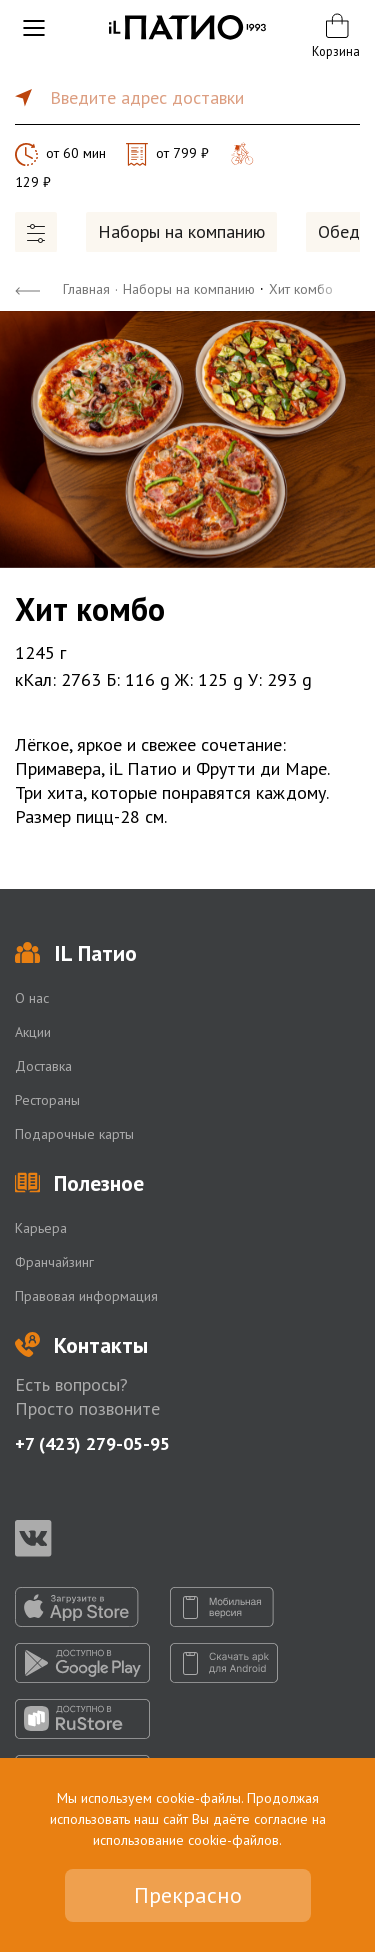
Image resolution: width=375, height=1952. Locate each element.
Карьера (41, 1228)
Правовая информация (86, 1296)
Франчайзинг (54, 1262)
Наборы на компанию (181, 231)
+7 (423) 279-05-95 (92, 1443)
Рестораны (47, 1100)
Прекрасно (188, 1895)
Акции (33, 1032)
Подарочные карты (74, 1134)
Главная (86, 289)
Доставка (43, 1066)
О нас (32, 998)
